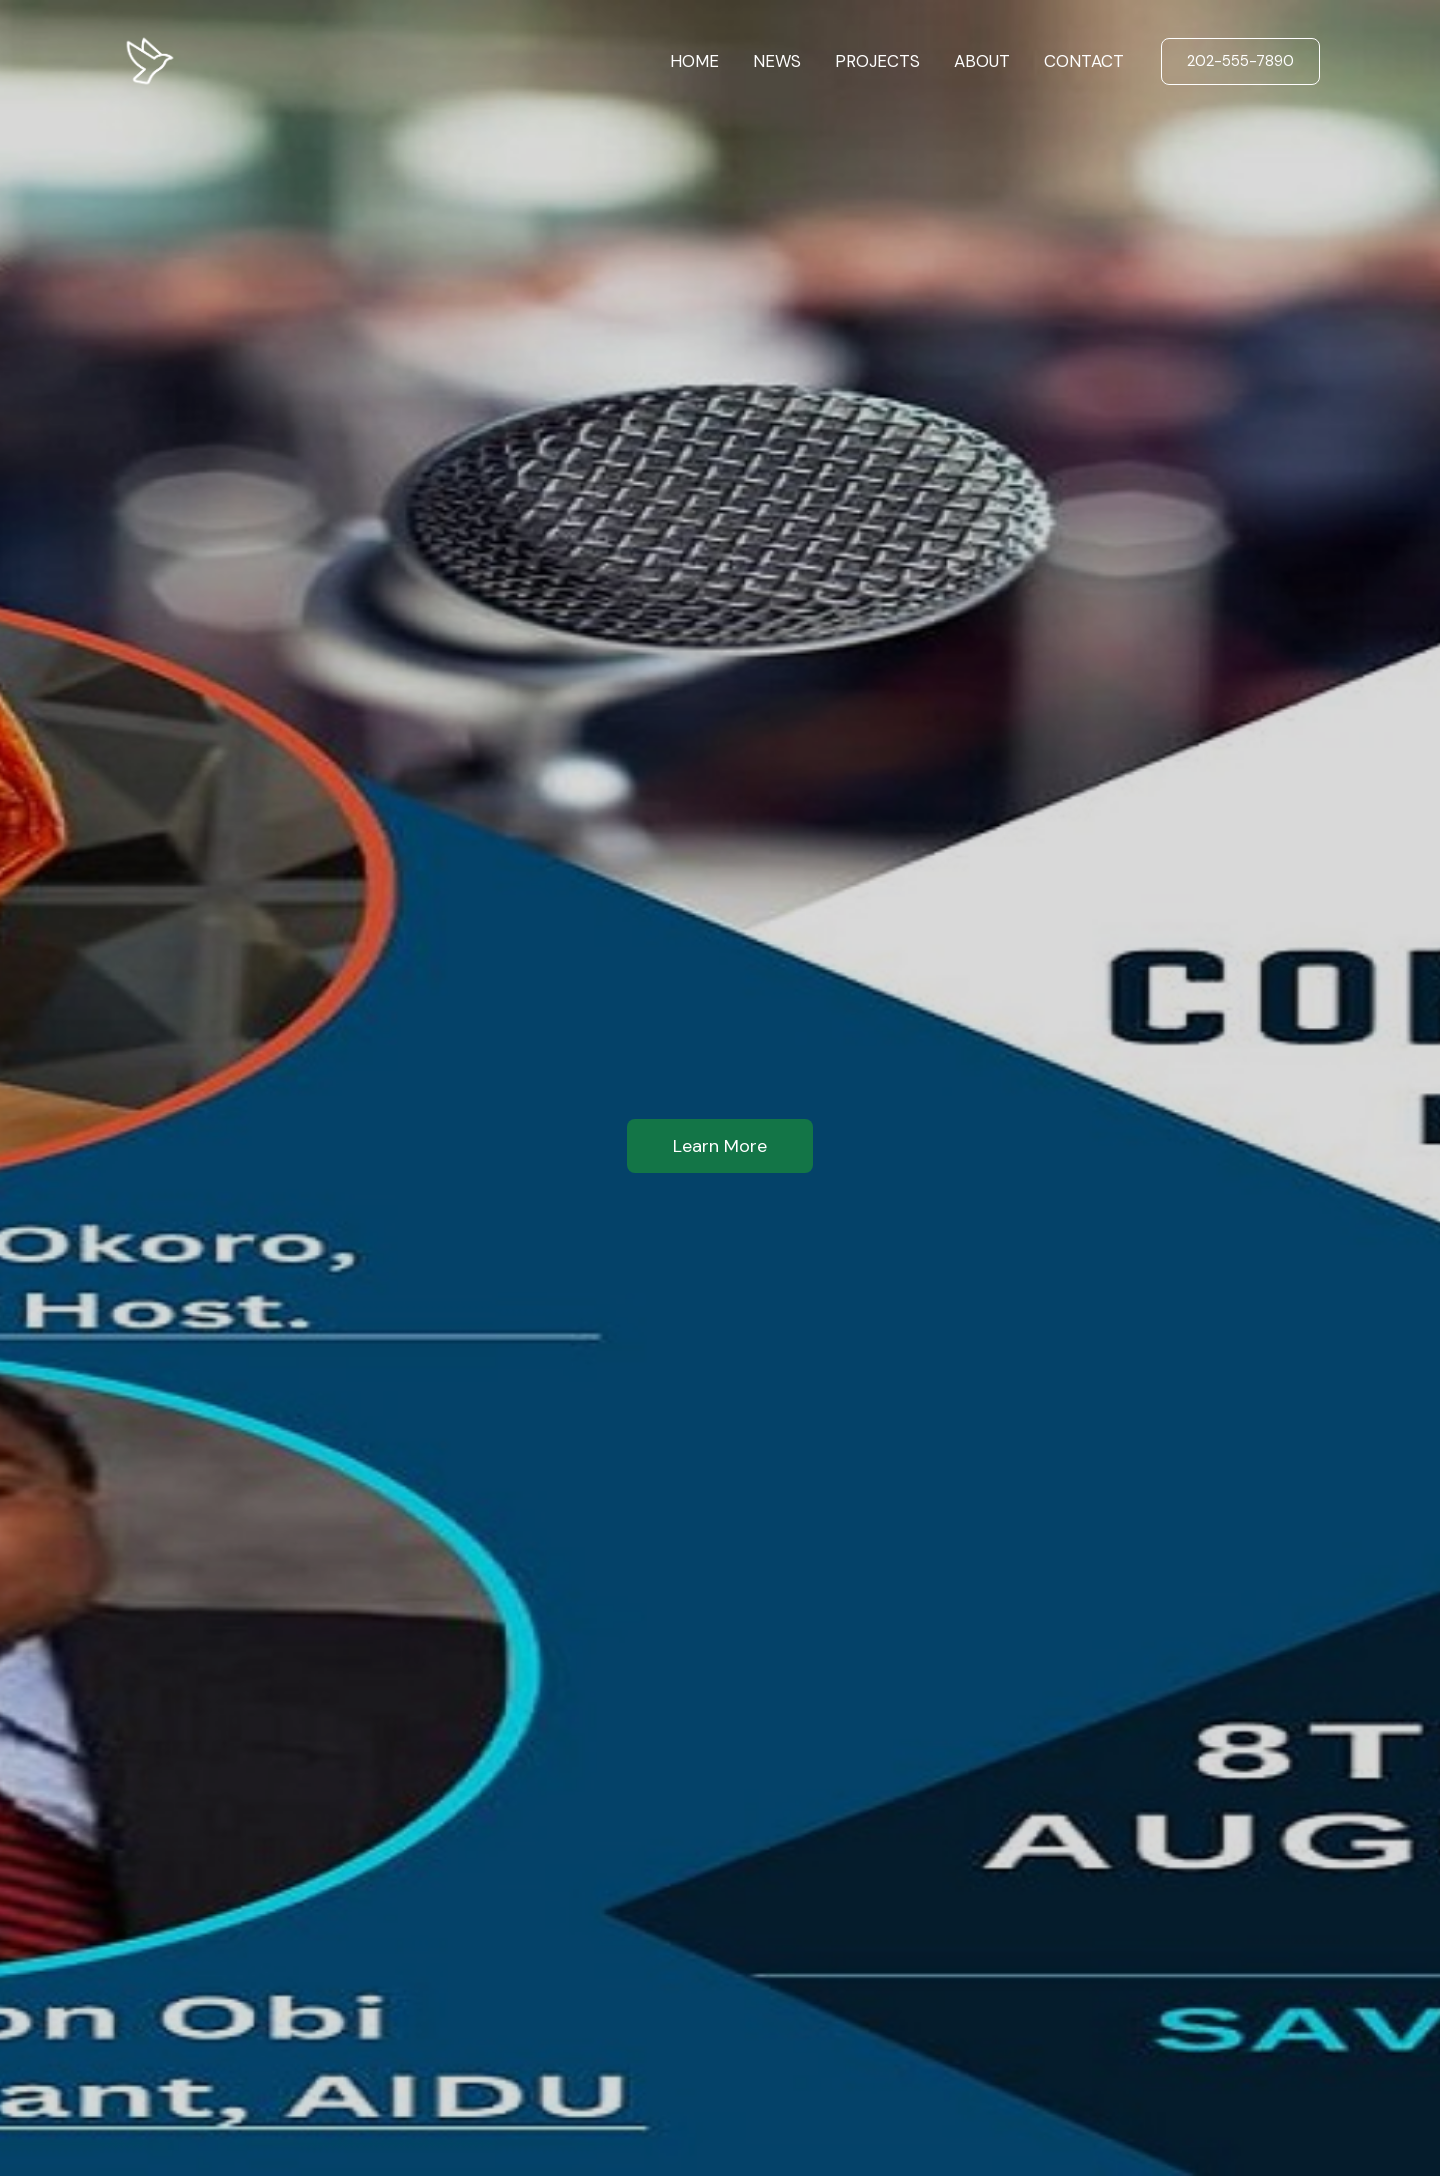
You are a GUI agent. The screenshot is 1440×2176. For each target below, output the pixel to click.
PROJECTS (877, 61)
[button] (1240, 61)
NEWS (777, 61)
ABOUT (982, 61)
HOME (694, 61)
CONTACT (1084, 61)
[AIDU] (150, 59)
